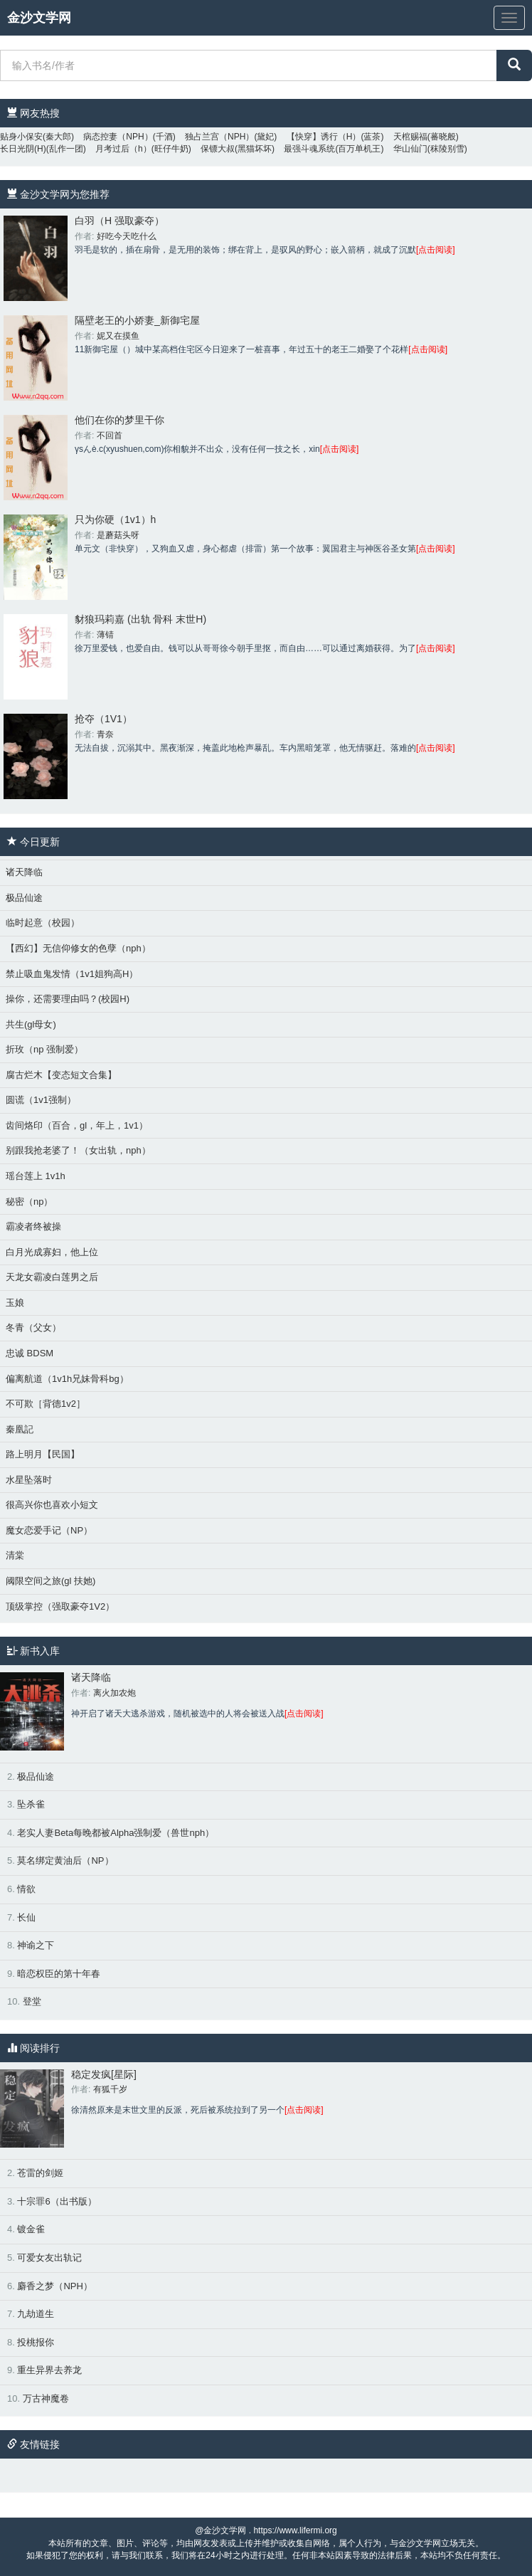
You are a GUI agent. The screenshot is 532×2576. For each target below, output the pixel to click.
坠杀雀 (31, 1804)
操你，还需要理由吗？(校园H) (67, 998)
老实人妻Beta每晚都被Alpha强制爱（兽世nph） (115, 1832)
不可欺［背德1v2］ (45, 1403)
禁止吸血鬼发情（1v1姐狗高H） (72, 973)
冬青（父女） (33, 1327)
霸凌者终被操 (33, 1226)
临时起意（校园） (43, 922)
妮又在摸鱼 (118, 336)
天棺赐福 (410, 137)
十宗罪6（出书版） (56, 2201)
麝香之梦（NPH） (54, 2286)
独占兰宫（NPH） (219, 137)
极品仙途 (24, 897)
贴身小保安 (21, 137)
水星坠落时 (29, 1479)
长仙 (26, 1917)
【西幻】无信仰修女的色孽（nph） (78, 948)
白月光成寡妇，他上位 (52, 1252)
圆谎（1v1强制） (41, 1099)
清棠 (15, 1555)
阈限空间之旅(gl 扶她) (50, 1580)
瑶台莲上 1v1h (35, 1176)
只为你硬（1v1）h (115, 519)
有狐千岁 (110, 2089)
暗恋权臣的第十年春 (58, 1973)
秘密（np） (29, 1201)
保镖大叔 (218, 149)
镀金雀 (31, 2229)
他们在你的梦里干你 (119, 420)
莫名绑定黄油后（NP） (65, 1860)
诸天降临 (24, 872)
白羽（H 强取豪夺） (119, 220)
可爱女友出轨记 (49, 2257)
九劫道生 (35, 2313)
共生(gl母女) (31, 1024)
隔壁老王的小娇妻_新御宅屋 (137, 320)
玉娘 (15, 1302)
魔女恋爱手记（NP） (49, 1530)
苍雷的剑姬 (40, 2173)
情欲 (26, 1889)
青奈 (105, 734)
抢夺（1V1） (103, 718)
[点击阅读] (435, 250)
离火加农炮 (114, 1693)
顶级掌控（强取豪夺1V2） (60, 1606)
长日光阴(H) (23, 149)
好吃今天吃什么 (126, 236)
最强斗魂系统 (309, 149)
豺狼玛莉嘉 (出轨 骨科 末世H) (140, 619)
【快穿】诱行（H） (324, 137)
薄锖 (105, 635)
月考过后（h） (123, 149)
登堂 (32, 2001)
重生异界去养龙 (49, 2370)
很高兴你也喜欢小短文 (52, 1504)
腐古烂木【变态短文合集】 (61, 1075)
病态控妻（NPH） (117, 137)
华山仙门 (410, 149)
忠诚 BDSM (29, 1353)
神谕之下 (35, 1945)
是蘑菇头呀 (118, 535)
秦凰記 (19, 1429)
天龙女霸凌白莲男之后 (52, 1277)
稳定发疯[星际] (104, 2074)
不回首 (109, 435)
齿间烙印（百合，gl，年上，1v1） (77, 1125)
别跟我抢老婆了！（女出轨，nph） (78, 1150)
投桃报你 (35, 2342)
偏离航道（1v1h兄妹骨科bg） (67, 1378)
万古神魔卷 (46, 2398)
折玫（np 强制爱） (44, 1049)
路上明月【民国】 (43, 1454)
